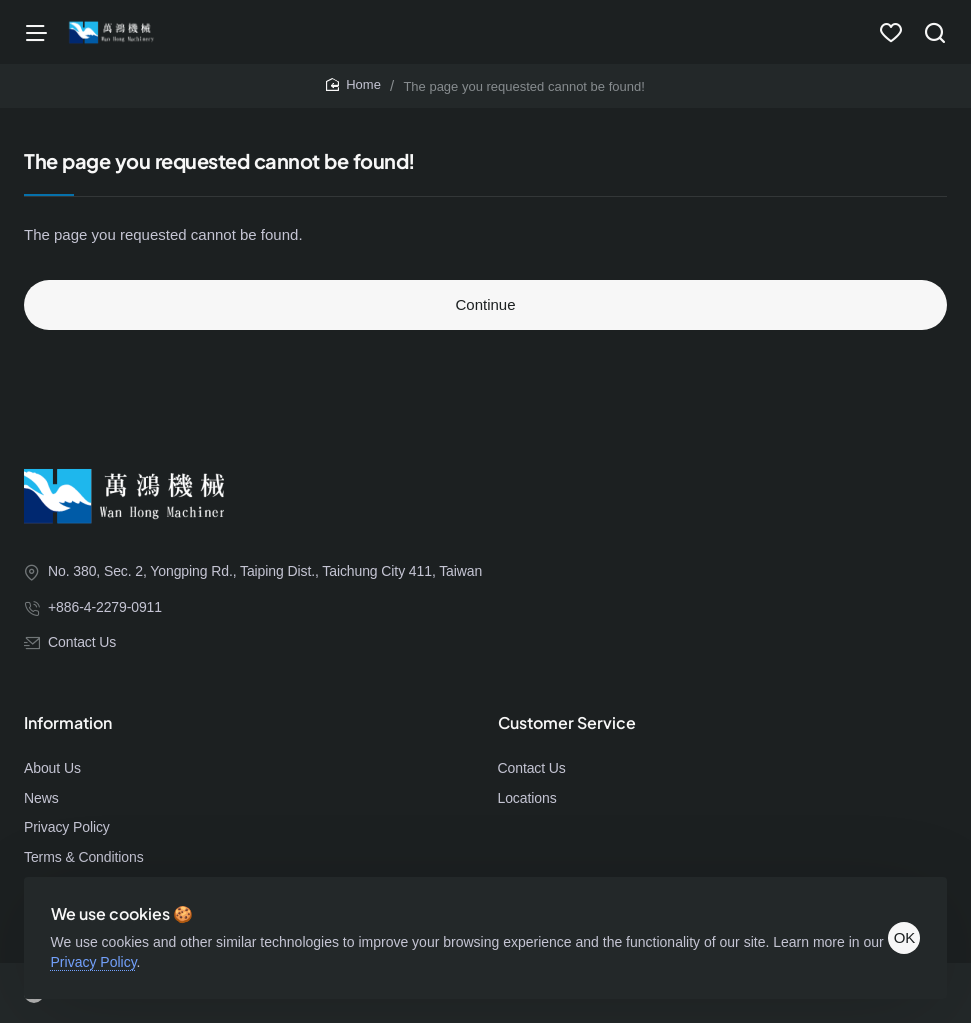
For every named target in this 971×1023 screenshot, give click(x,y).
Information (68, 728)
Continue (485, 310)
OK (899, 932)
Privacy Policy (123, 956)
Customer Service (567, 728)
